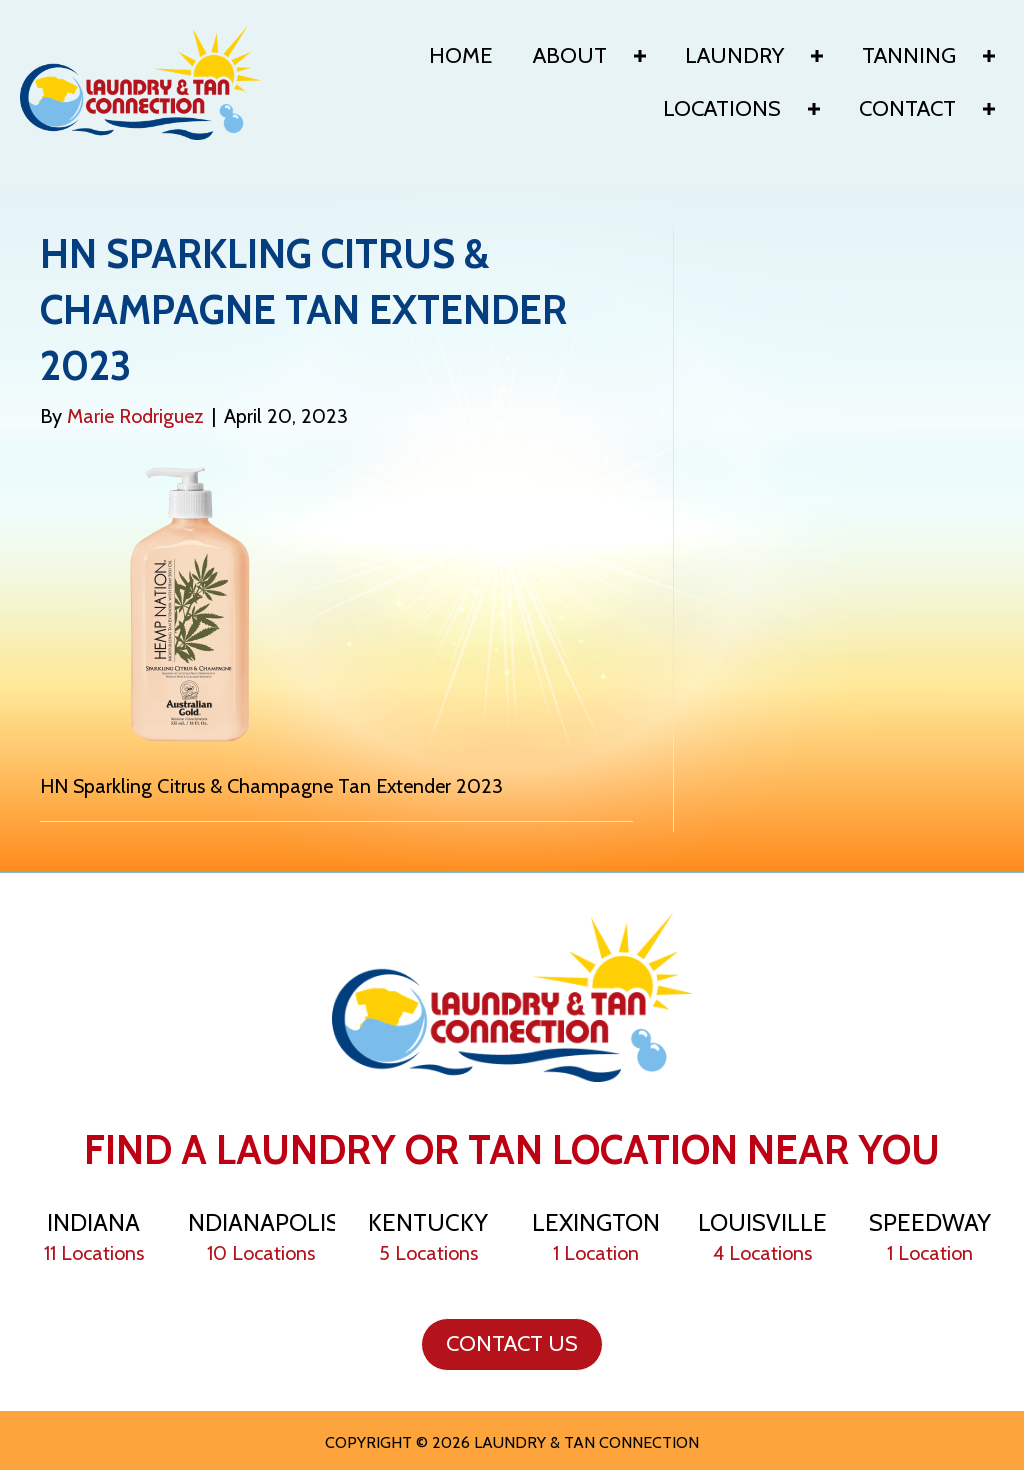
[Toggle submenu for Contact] (989, 109)
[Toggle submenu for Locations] (814, 109)
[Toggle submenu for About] (640, 56)
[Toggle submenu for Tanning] (989, 56)
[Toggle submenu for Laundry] (817, 56)
